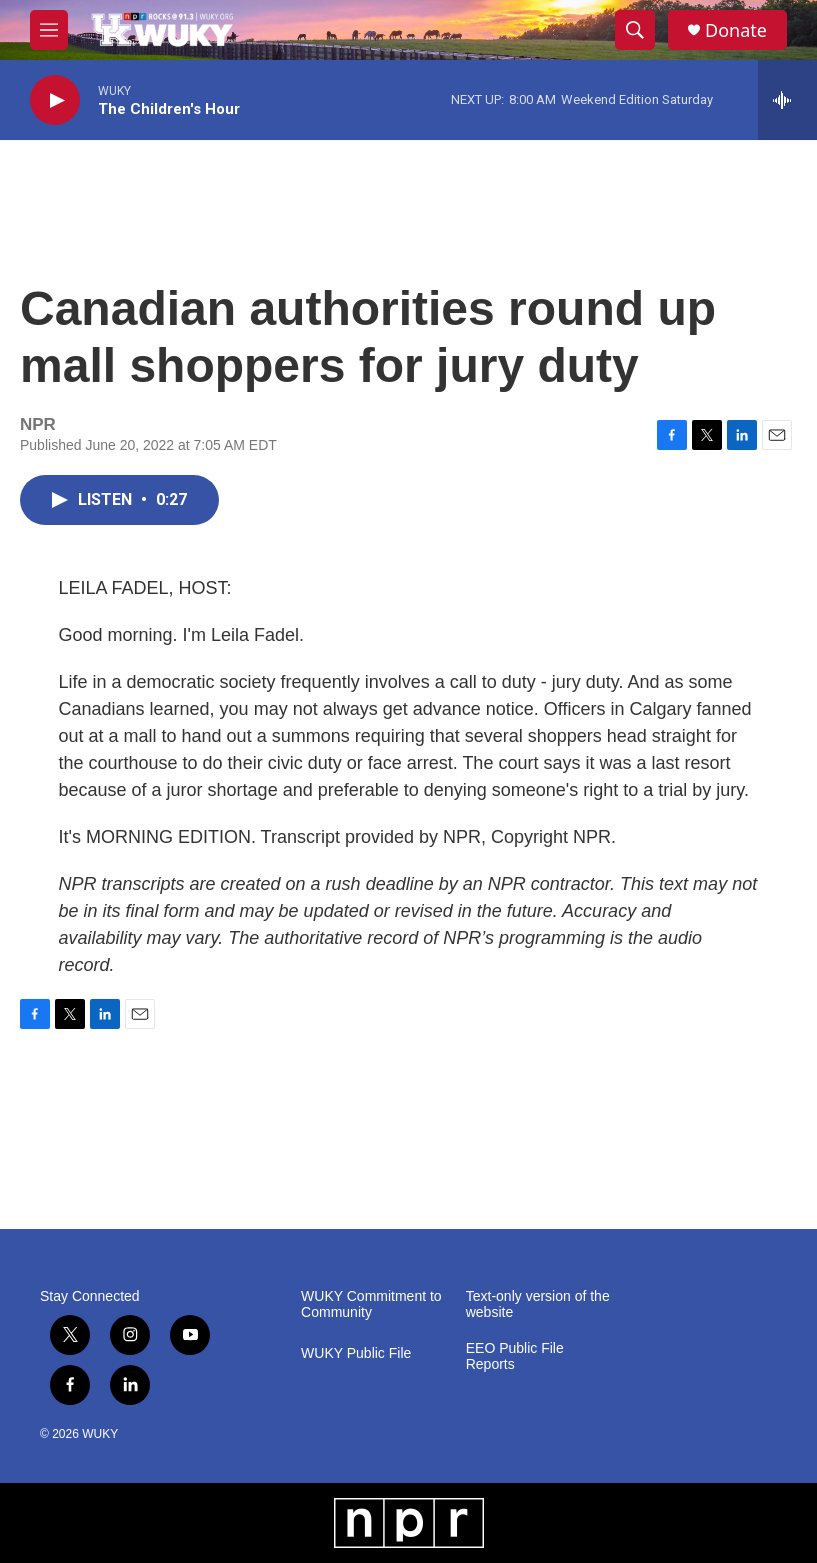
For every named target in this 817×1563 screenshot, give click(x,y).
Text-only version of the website (538, 1304)
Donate (736, 30)
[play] (55, 100)
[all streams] (787, 100)
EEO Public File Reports (515, 1356)
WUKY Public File (356, 1353)
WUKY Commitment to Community (371, 1304)
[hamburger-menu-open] (49, 30)
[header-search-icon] (635, 30)
